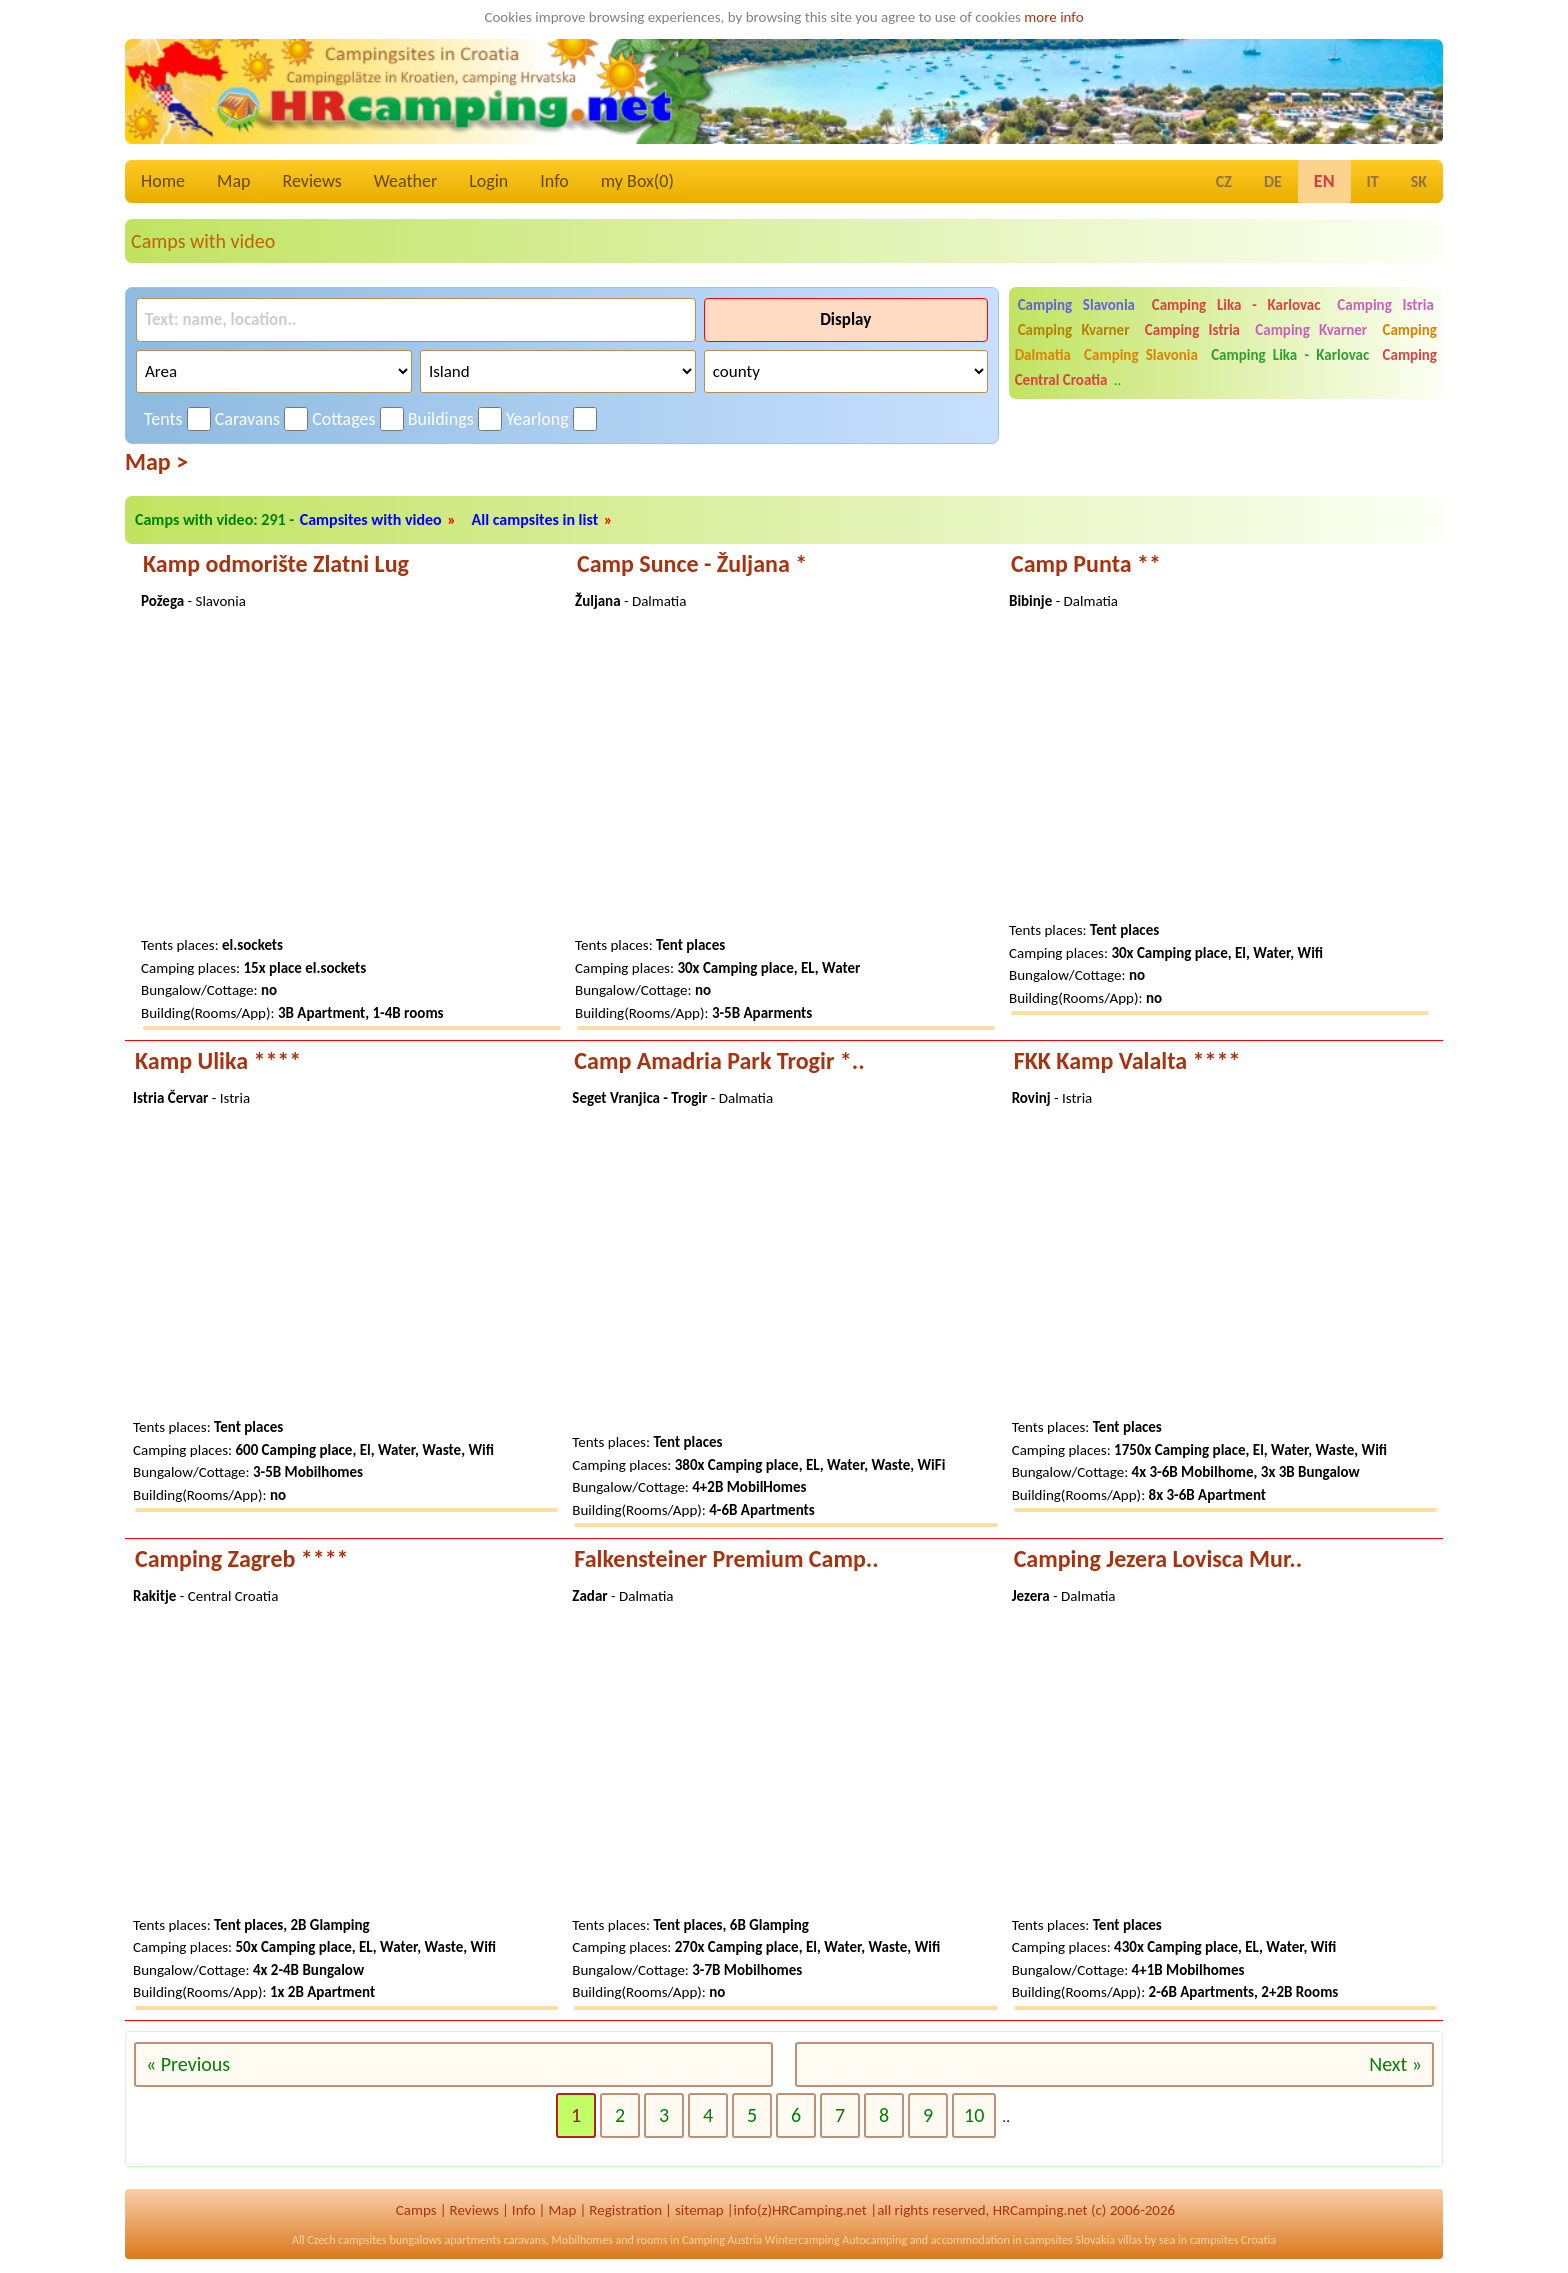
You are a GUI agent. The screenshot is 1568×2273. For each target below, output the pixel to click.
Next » (1395, 2064)
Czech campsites (347, 2240)
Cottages (343, 419)
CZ (1224, 181)
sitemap (699, 2210)
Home (163, 181)
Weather (405, 181)
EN (1324, 181)
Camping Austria (722, 2240)
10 (974, 2115)
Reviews (312, 181)
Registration (625, 2210)
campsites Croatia (1233, 2240)
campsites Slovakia (1069, 2240)
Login (488, 181)
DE (1273, 181)
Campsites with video (371, 519)
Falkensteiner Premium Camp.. (726, 1558)
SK (1419, 181)
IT (1373, 181)
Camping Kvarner (1074, 330)
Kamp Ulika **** (218, 1060)
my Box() (637, 181)
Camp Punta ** (1086, 563)
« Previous (188, 2064)
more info (1053, 17)
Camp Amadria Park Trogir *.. (719, 1060)
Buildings (441, 419)
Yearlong (537, 419)
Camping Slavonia (1076, 305)
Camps (416, 2210)
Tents (163, 419)
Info (554, 181)
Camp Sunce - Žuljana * (692, 563)
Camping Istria (1385, 305)
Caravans (247, 419)
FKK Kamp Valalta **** (1127, 1060)
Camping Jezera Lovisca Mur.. (1158, 1558)
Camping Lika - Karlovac (1236, 305)
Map (233, 181)
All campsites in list (535, 519)
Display (845, 319)
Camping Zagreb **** (242, 1558)
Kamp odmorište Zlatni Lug (276, 563)
